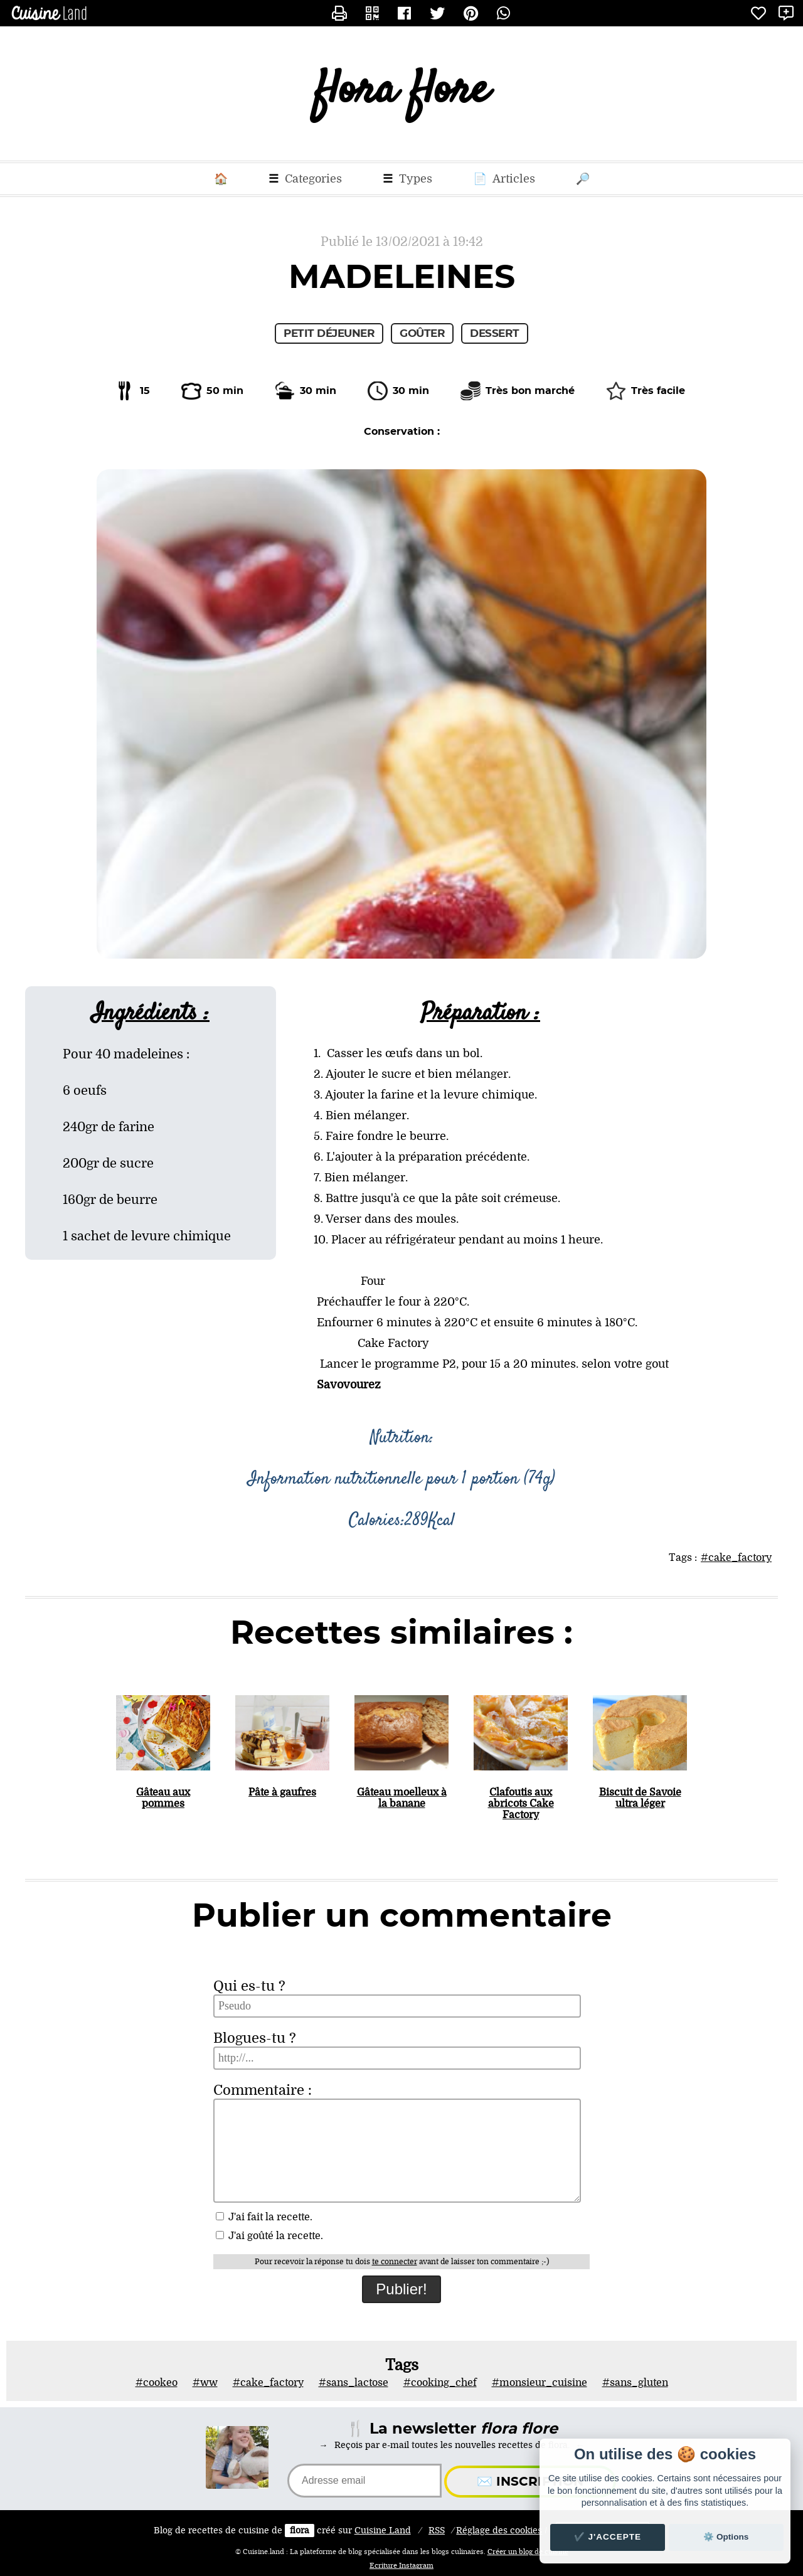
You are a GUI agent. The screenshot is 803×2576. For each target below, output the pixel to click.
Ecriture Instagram (401, 2566)
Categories (305, 179)
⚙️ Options (725, 2536)
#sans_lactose (353, 2382)
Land (382, 2530)
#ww (205, 2382)
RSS (436, 2530)
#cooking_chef (440, 2382)
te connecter (394, 2261)
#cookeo (157, 2382)
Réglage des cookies (499, 2530)
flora (299, 2530)
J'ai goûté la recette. (269, 2236)
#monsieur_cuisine (539, 2382)
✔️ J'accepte (608, 2536)
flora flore (401, 93)
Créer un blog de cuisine (527, 2552)
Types (407, 179)
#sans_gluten (635, 2382)
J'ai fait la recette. (264, 2217)
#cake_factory (736, 1557)
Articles (504, 179)
